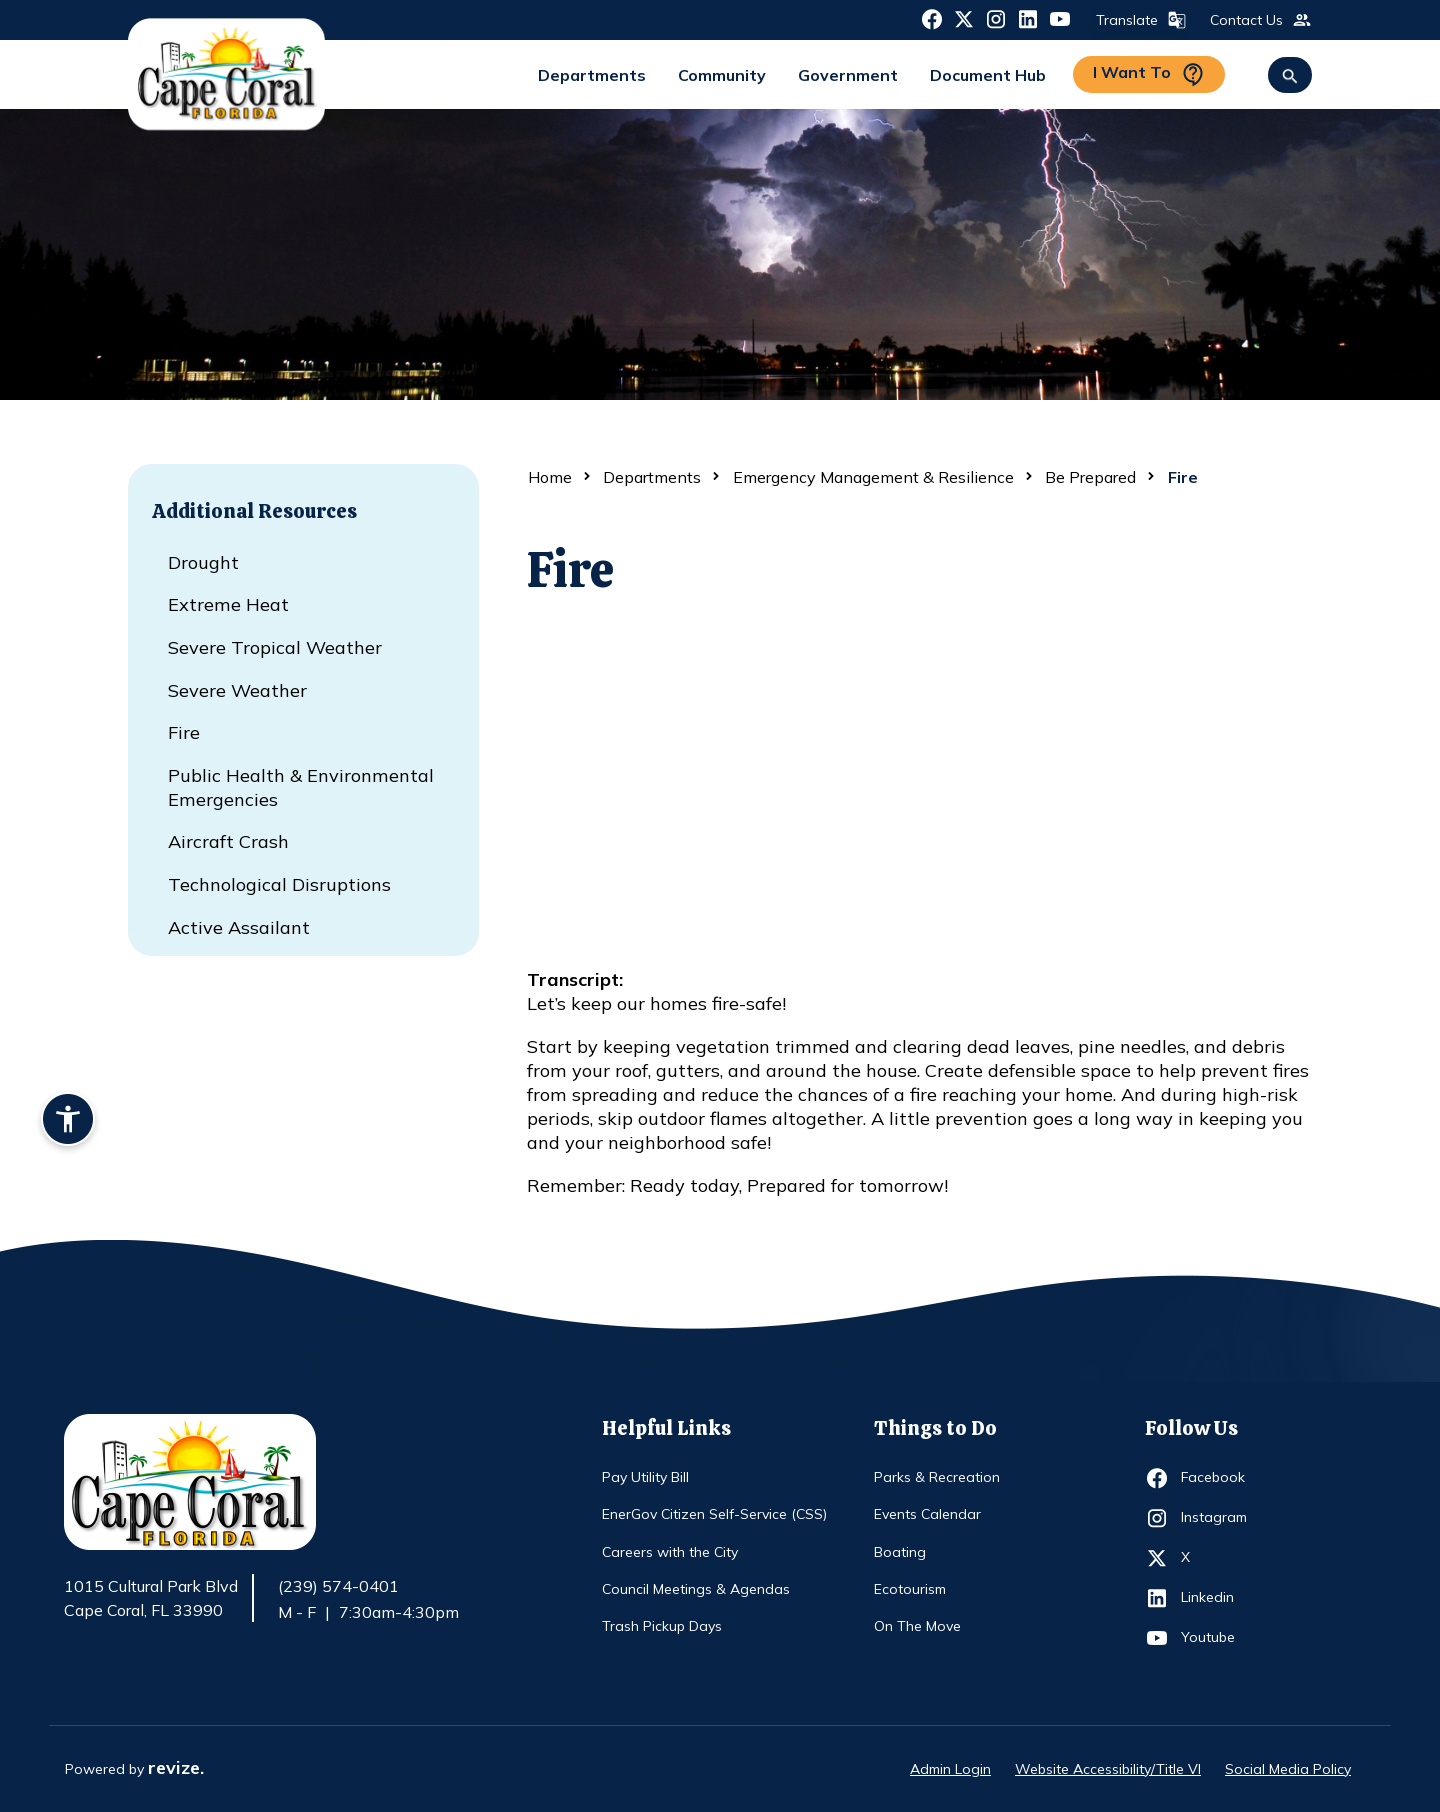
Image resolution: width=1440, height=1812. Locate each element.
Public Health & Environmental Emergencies (301, 787)
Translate (1139, 20)
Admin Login (950, 1769)
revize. (176, 1767)
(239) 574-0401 (338, 1586)
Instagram (1217, 1518)
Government (848, 75)
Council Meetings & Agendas (696, 1589)
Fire (184, 732)
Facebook (1217, 1478)
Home (550, 477)
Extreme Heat (228, 604)
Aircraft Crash (228, 841)
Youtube (1217, 1638)
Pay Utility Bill (645, 1477)
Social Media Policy (1288, 1769)
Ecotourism (910, 1589)
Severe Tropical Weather (275, 647)
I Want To (1149, 74)
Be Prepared (1090, 477)
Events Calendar (927, 1514)
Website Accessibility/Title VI (1108, 1769)
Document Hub (988, 75)
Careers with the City (670, 1552)
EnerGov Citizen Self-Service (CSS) (714, 1514)
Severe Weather (237, 690)
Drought (203, 562)
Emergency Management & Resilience (873, 477)
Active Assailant (239, 927)
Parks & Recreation (937, 1477)
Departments (592, 75)
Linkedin (1217, 1598)
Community (722, 75)
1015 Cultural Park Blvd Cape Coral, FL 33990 (151, 1599)
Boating (900, 1552)
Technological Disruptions (279, 884)
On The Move (917, 1626)
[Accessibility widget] (68, 1122)
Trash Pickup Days (662, 1626)
